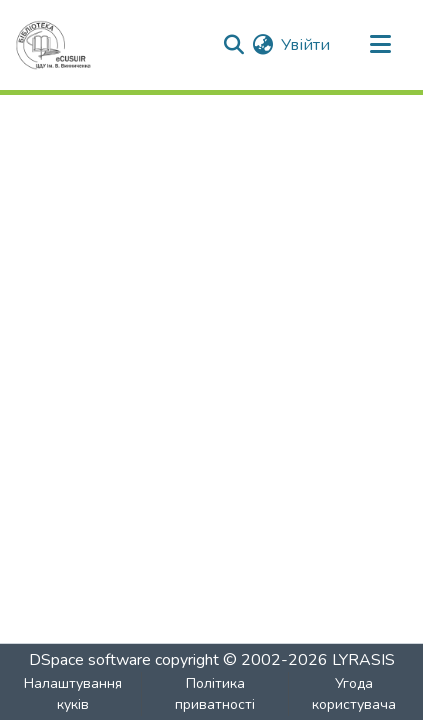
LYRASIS (363, 660)
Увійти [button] (306, 45)
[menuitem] (262, 45)
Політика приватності (215, 694)
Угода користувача (354, 694)
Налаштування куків (73, 694)
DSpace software (90, 660)
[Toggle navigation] (380, 45)
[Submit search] (233, 45)
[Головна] (53, 45)
